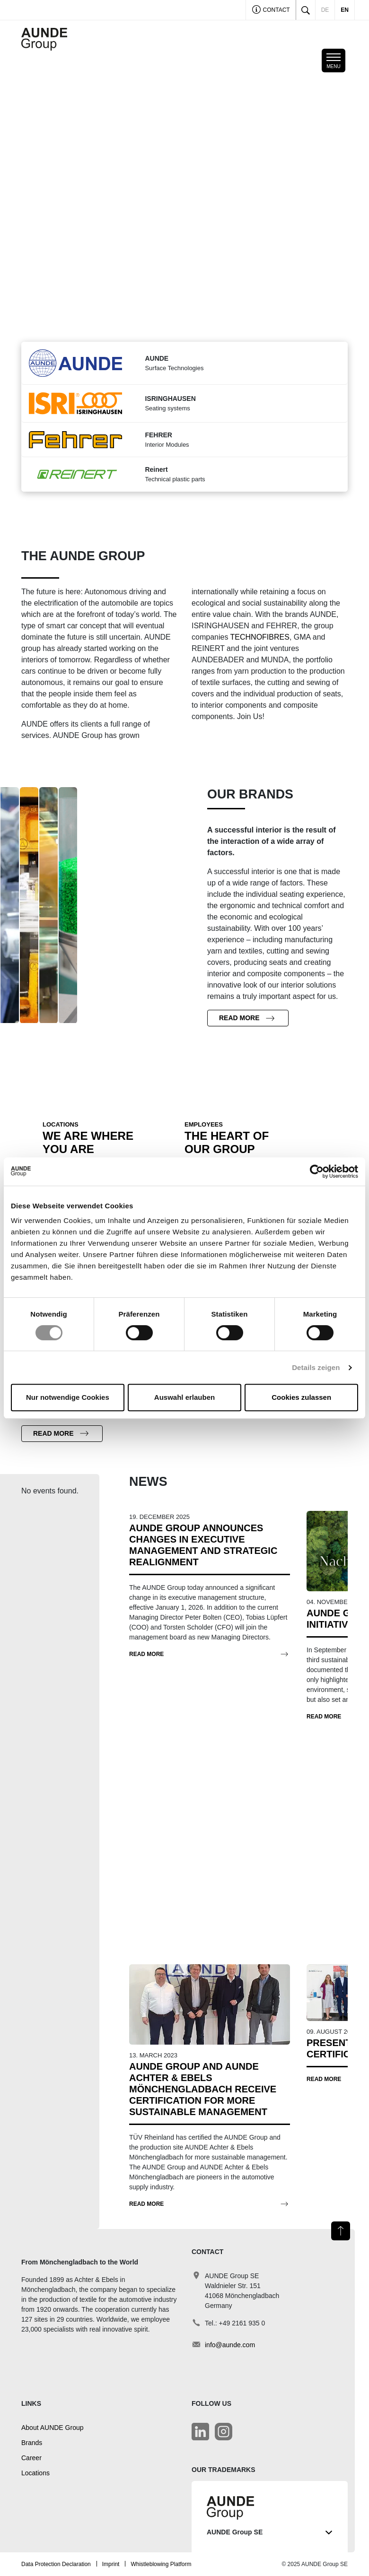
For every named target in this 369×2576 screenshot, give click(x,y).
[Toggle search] (305, 10)
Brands (31, 2442)
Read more (239, 1018)
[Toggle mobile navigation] (333, 60)
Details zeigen (316, 1367)
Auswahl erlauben (184, 1397)
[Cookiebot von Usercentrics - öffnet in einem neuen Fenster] (316, 1171)
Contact (271, 10)
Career (31, 2458)
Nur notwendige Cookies (67, 1397)
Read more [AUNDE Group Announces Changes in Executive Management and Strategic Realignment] (146, 1654)
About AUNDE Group (52, 2427)
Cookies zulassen (301, 1397)
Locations (35, 2473)
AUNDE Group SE (270, 2532)
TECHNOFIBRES (260, 637)
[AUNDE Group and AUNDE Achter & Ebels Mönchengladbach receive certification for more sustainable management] (209, 2004)
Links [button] (31, 2403)
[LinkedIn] (200, 2431)
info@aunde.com (230, 2345)
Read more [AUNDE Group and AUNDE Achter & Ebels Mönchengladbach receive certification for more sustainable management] (146, 2204)
